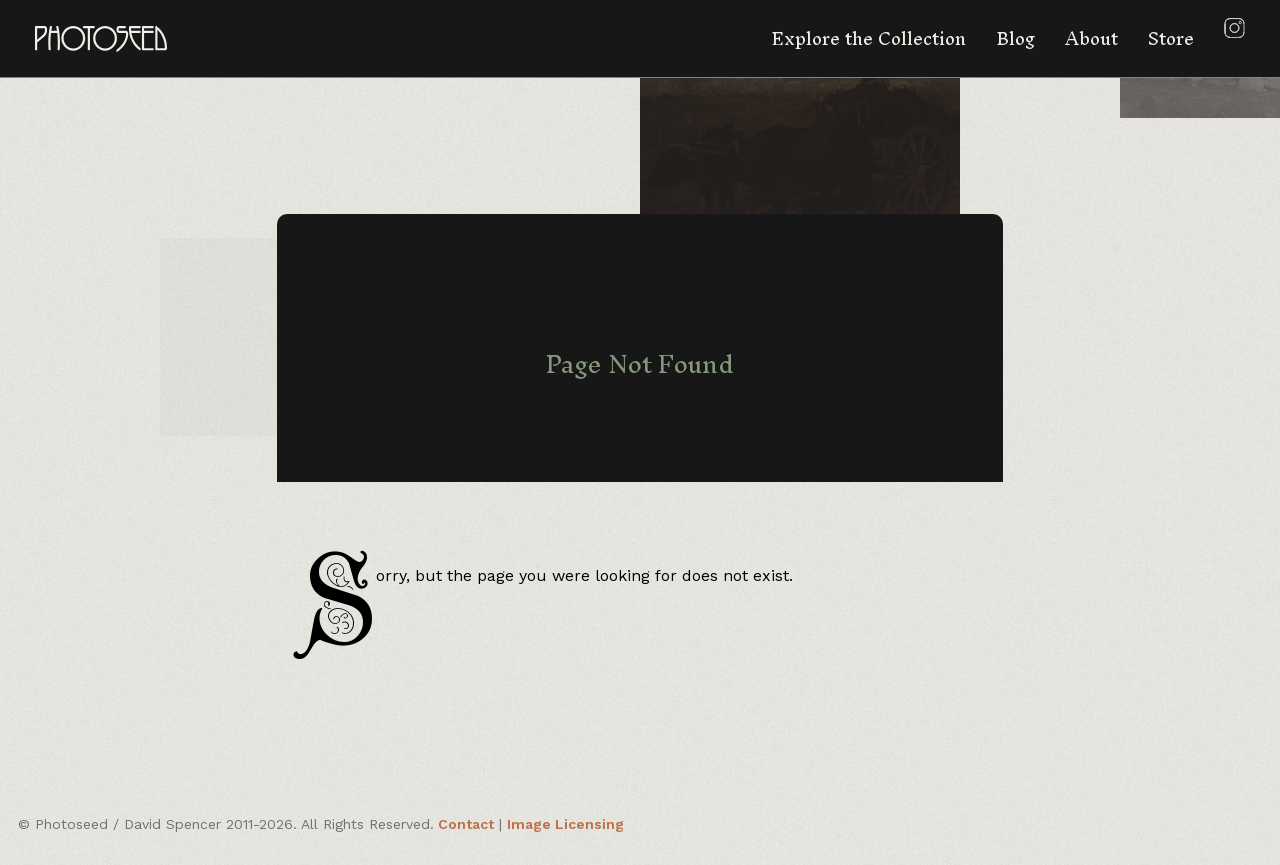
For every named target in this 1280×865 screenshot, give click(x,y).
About (1091, 38)
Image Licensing (565, 824)
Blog (1015, 38)
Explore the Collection (868, 38)
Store (1171, 38)
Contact (466, 824)
